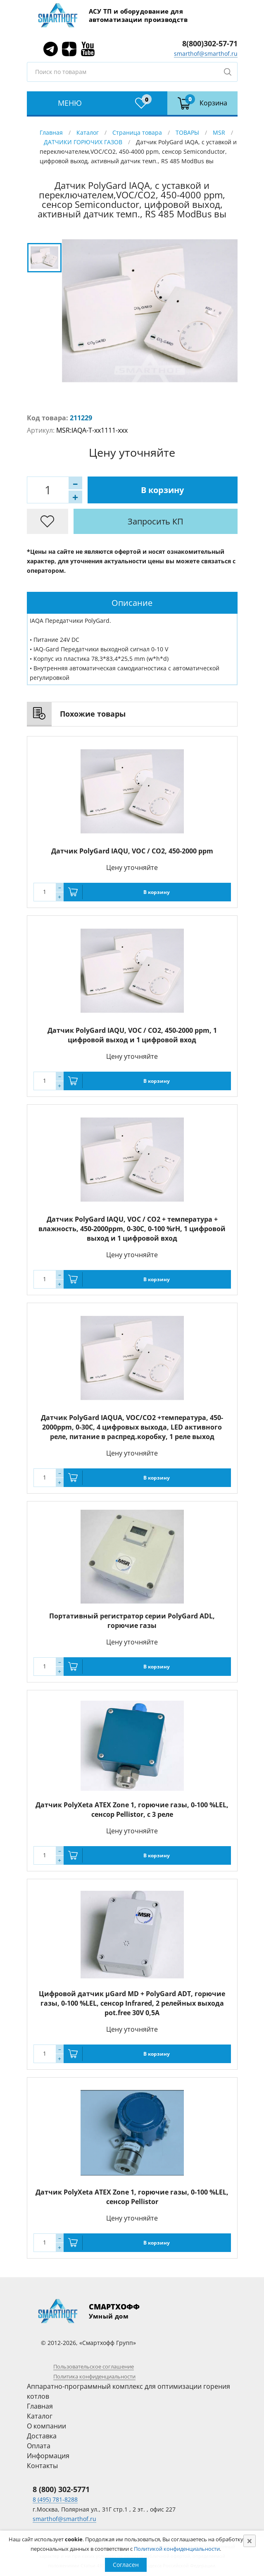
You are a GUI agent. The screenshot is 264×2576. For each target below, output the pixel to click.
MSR (219, 132)
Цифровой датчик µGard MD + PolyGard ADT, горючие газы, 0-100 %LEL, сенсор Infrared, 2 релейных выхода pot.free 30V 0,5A (132, 2003)
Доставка (42, 2435)
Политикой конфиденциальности (177, 2548)
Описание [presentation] (132, 602)
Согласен (126, 2565)
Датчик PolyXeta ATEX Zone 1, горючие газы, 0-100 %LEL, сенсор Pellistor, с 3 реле (132, 1809)
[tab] (132, 603)
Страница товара (137, 132)
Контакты (42, 2465)
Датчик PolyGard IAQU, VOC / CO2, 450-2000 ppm (132, 850)
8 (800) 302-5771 (61, 2489)
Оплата (38, 2445)
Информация (48, 2455)
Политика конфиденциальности (94, 2376)
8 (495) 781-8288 (55, 2499)
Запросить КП (155, 521)
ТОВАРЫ (187, 132)
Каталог (87, 132)
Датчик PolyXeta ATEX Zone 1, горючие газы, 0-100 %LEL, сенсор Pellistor (132, 2197)
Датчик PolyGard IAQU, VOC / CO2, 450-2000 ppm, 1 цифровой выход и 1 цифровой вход (132, 1035)
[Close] (249, 2541)
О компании (46, 2426)
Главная (51, 132)
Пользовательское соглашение (93, 2366)
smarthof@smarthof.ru (206, 53)
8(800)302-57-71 (210, 43)
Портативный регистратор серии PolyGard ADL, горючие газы (132, 1620)
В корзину (162, 490)
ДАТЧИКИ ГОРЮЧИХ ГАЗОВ (83, 142)
